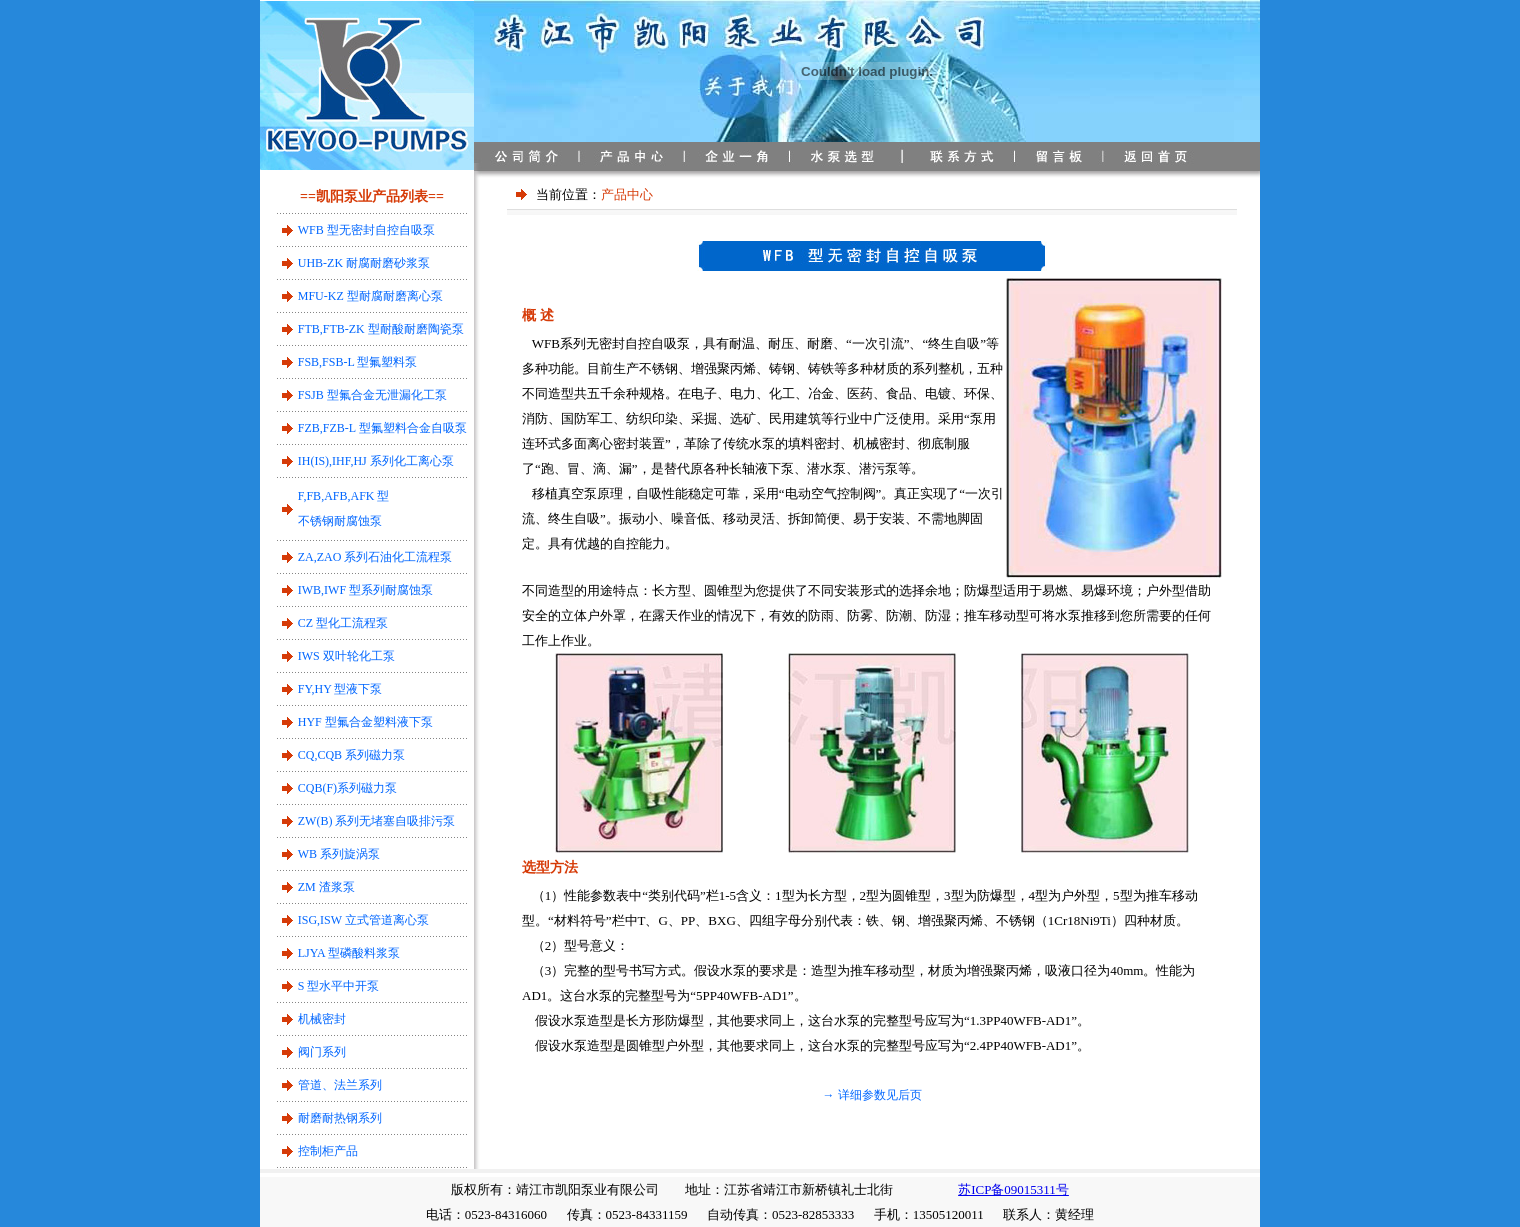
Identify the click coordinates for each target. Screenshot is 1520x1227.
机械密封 (322, 1019)
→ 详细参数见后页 (872, 1095)
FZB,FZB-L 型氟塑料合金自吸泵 (382, 428)
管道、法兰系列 (340, 1085)
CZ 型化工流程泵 (343, 623)
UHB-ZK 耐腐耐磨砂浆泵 (364, 263)
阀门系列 (322, 1052)
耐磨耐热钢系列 (340, 1118)
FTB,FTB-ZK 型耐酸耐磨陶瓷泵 (381, 329)
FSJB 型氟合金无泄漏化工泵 (372, 395)
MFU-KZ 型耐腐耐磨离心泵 (370, 296)
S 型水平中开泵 (339, 986)
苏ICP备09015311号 (1013, 1189)
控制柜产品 (328, 1151)
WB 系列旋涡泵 (339, 854)
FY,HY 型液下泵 (340, 689)
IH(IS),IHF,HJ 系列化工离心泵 (376, 461)
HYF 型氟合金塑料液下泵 (365, 722)
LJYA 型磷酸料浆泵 (349, 953)
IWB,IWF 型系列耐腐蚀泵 (365, 590)
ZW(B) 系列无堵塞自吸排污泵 (377, 821)
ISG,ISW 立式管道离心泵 (363, 920)
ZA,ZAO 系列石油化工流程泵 (375, 557)
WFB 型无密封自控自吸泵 (366, 230)
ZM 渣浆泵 (326, 887)
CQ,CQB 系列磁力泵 (351, 755)
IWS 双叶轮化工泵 (346, 656)
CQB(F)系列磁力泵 (347, 788)
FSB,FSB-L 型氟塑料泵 (358, 362)
